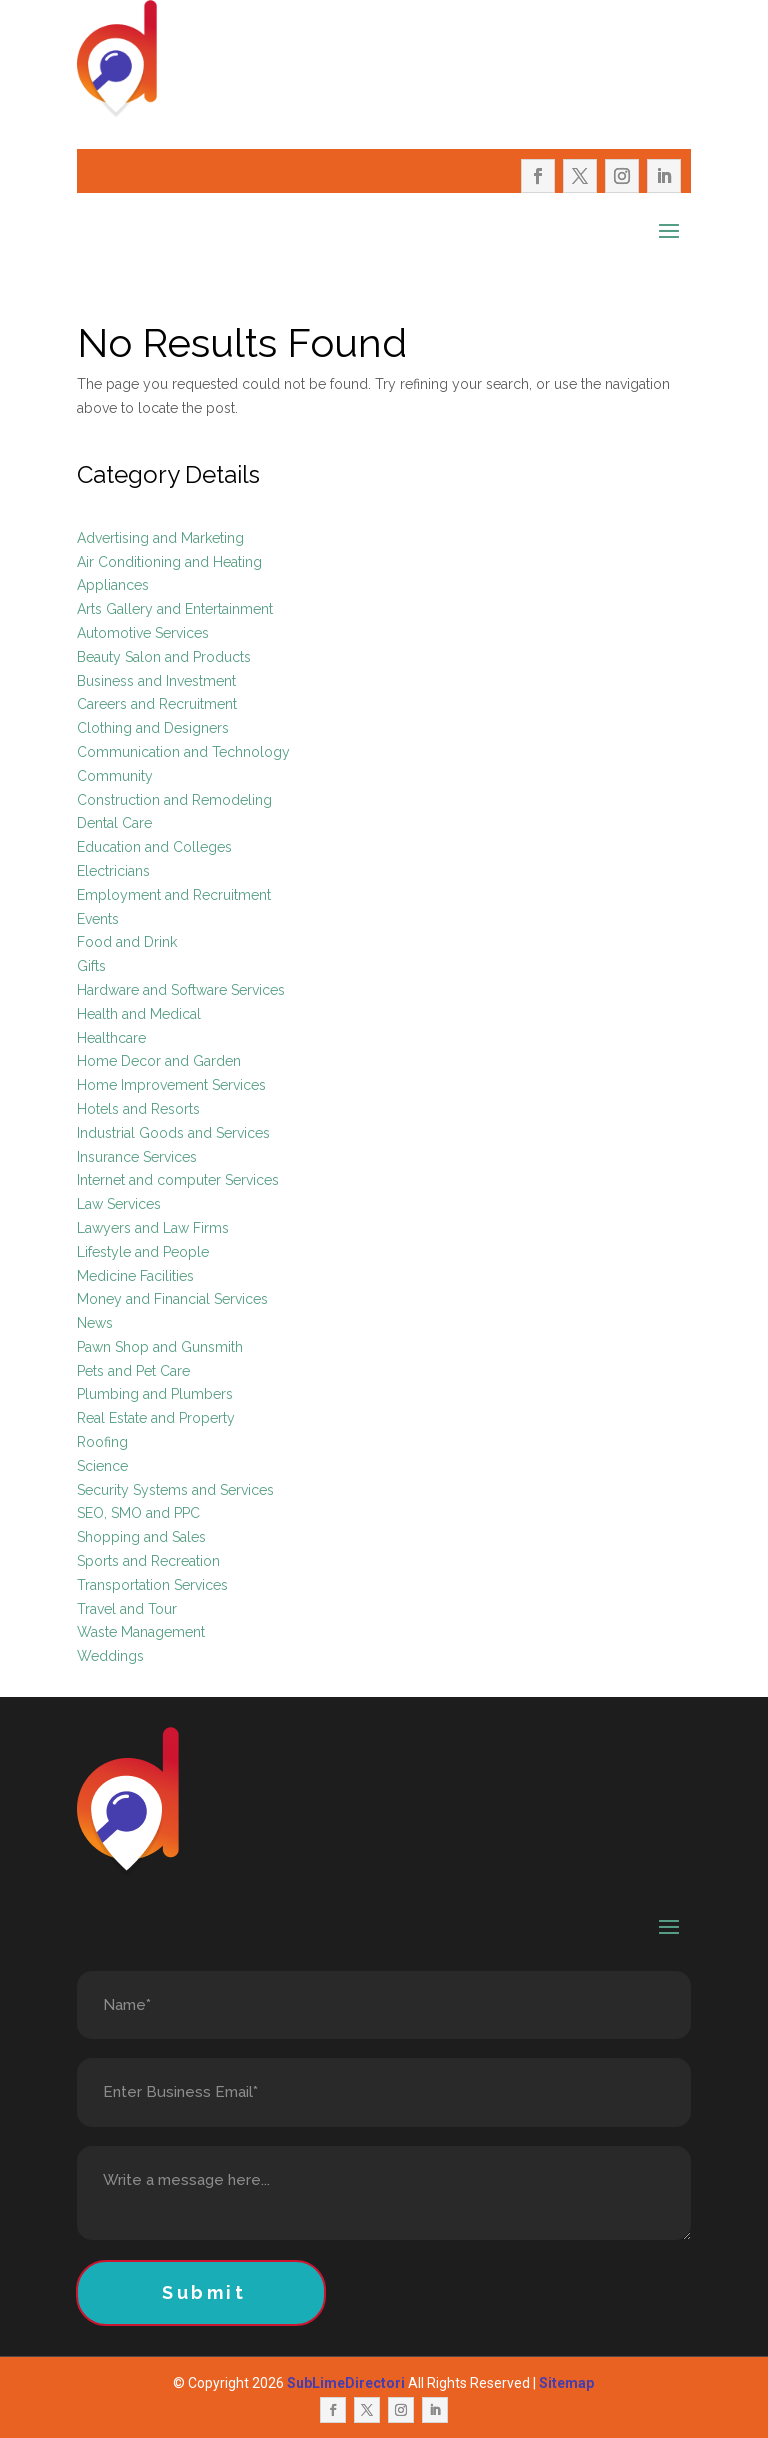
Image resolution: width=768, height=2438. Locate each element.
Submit (204, 2292)
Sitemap (566, 2383)
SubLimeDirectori (346, 2383)
